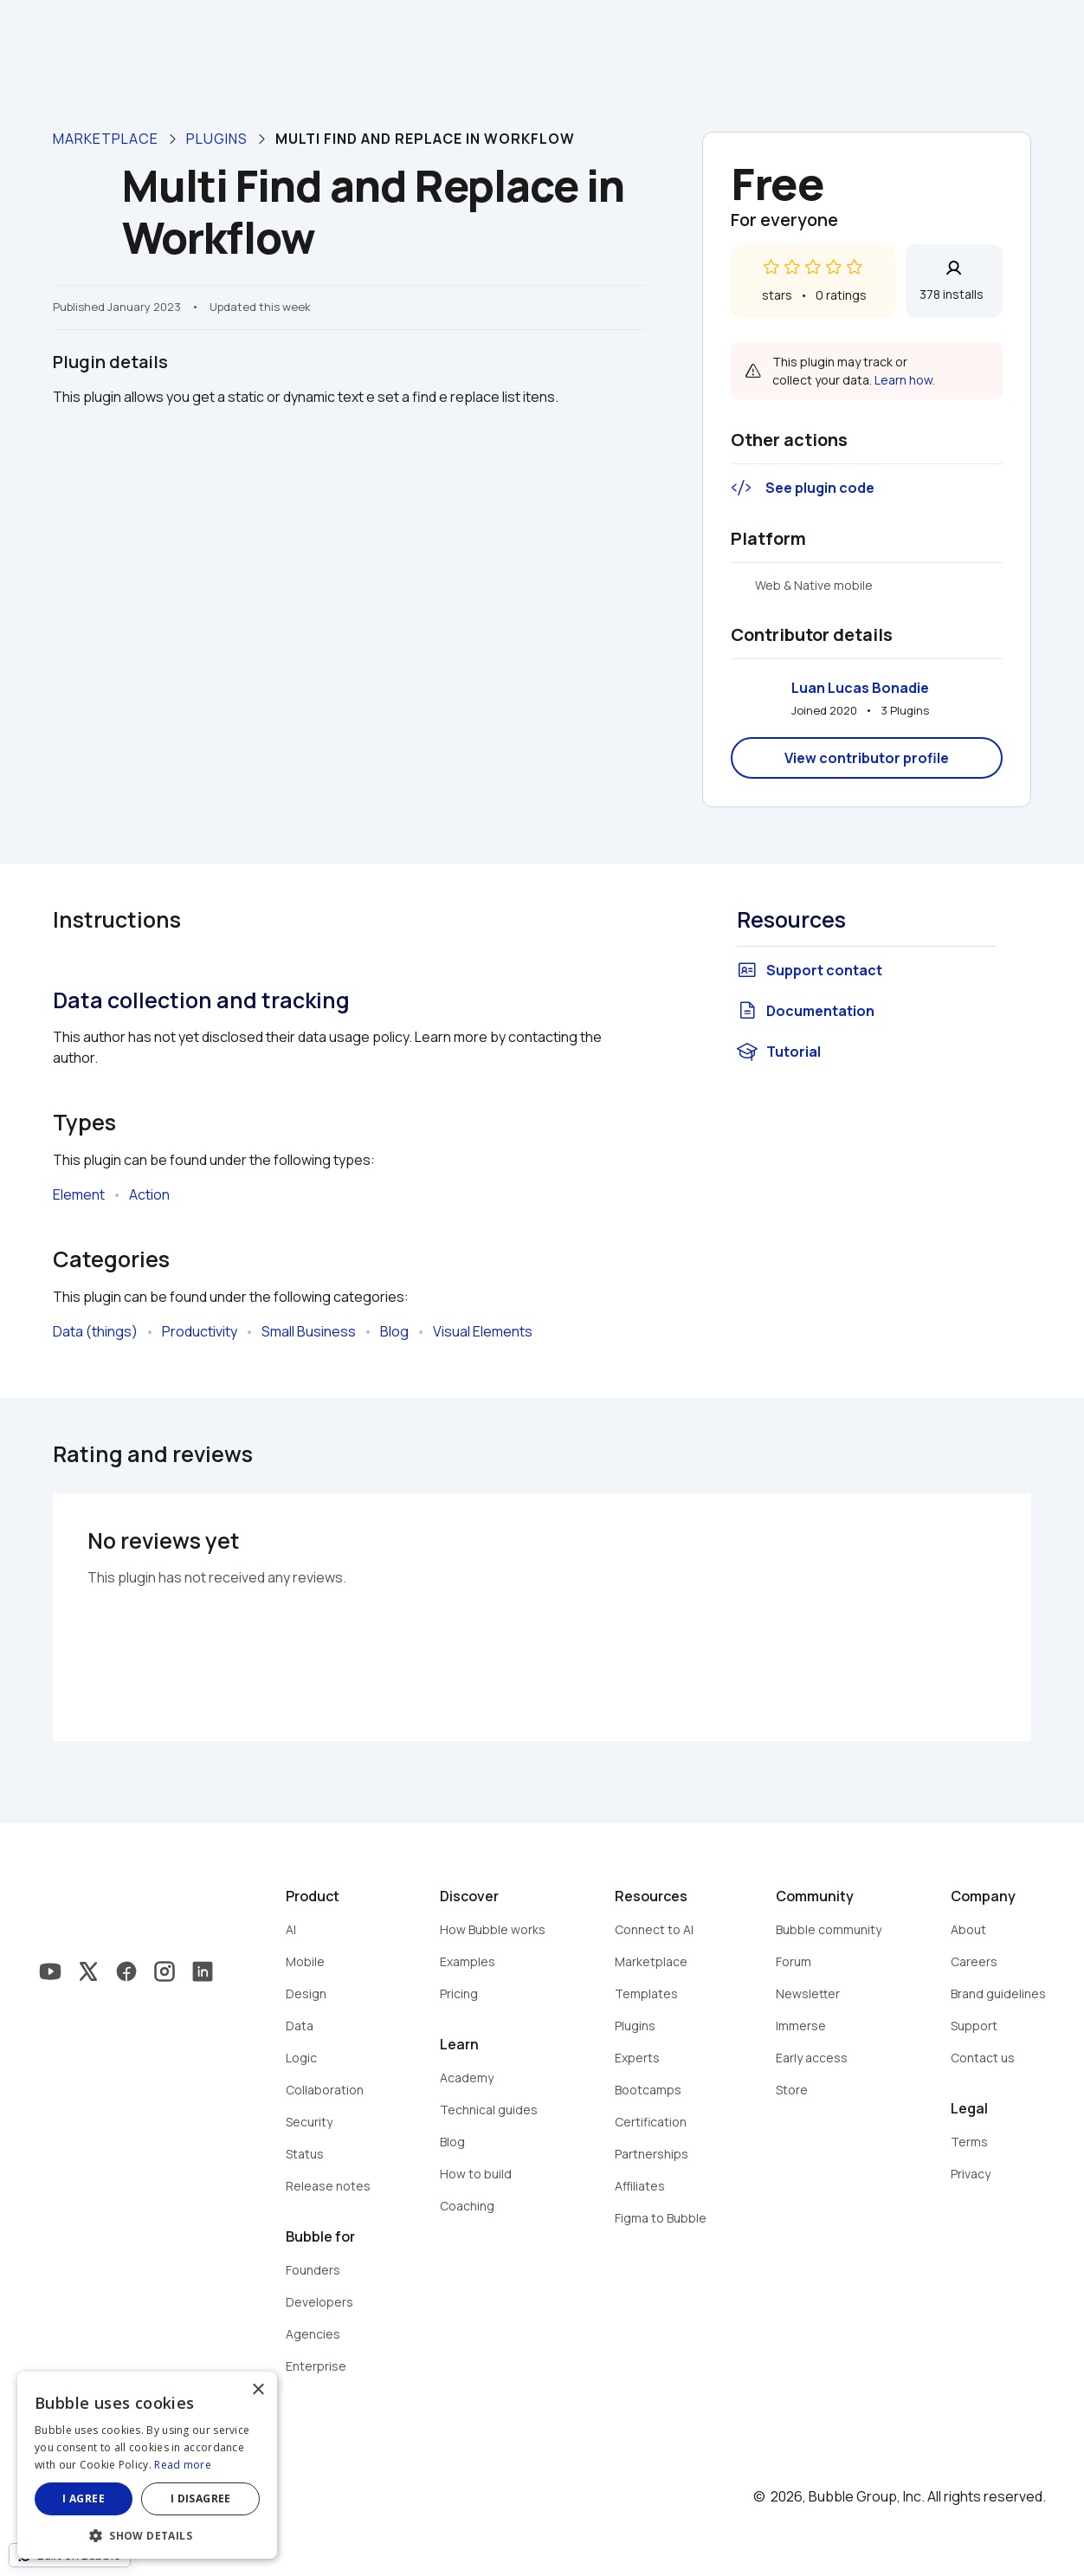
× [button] (257, 2390)
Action (149, 1194)
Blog (394, 1331)
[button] (147, 2534)
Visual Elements (482, 1331)
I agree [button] (83, 2498)
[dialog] (147, 2465)
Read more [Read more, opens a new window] (182, 2464)
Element (79, 1194)
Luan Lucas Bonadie (860, 687)
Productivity (199, 1331)
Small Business (308, 1331)
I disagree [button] (201, 2498)
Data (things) (95, 1331)
